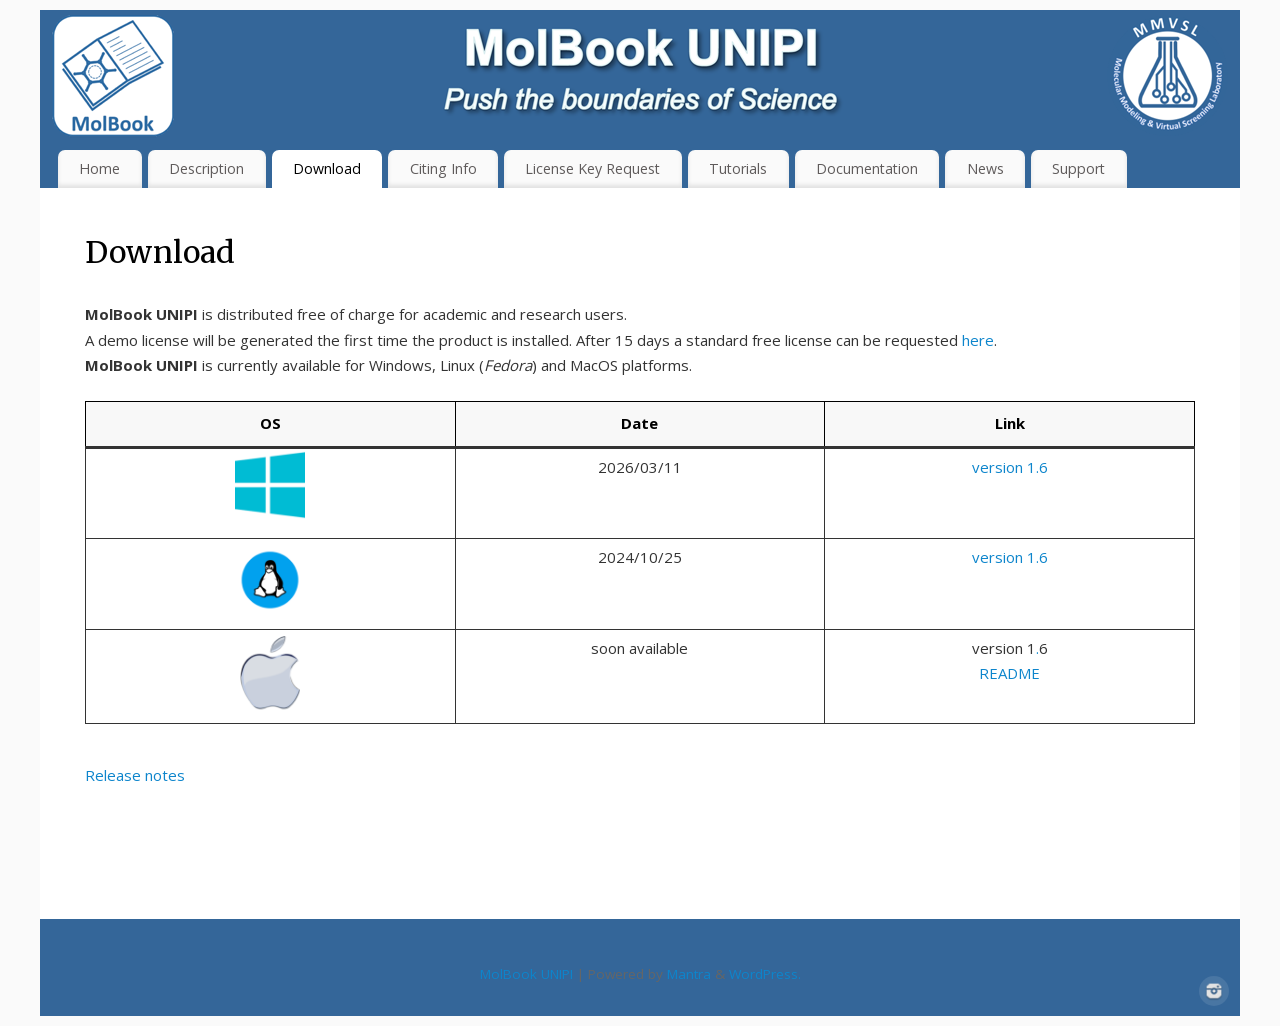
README (1009, 673)
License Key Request (592, 168)
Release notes (135, 775)
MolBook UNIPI (526, 974)
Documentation (867, 168)
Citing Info (443, 168)
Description (206, 168)
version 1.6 (1010, 467)
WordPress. (765, 974)
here (978, 340)
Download (327, 168)
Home (99, 168)
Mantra (689, 974)
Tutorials (738, 168)
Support (1078, 168)
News (985, 168)
